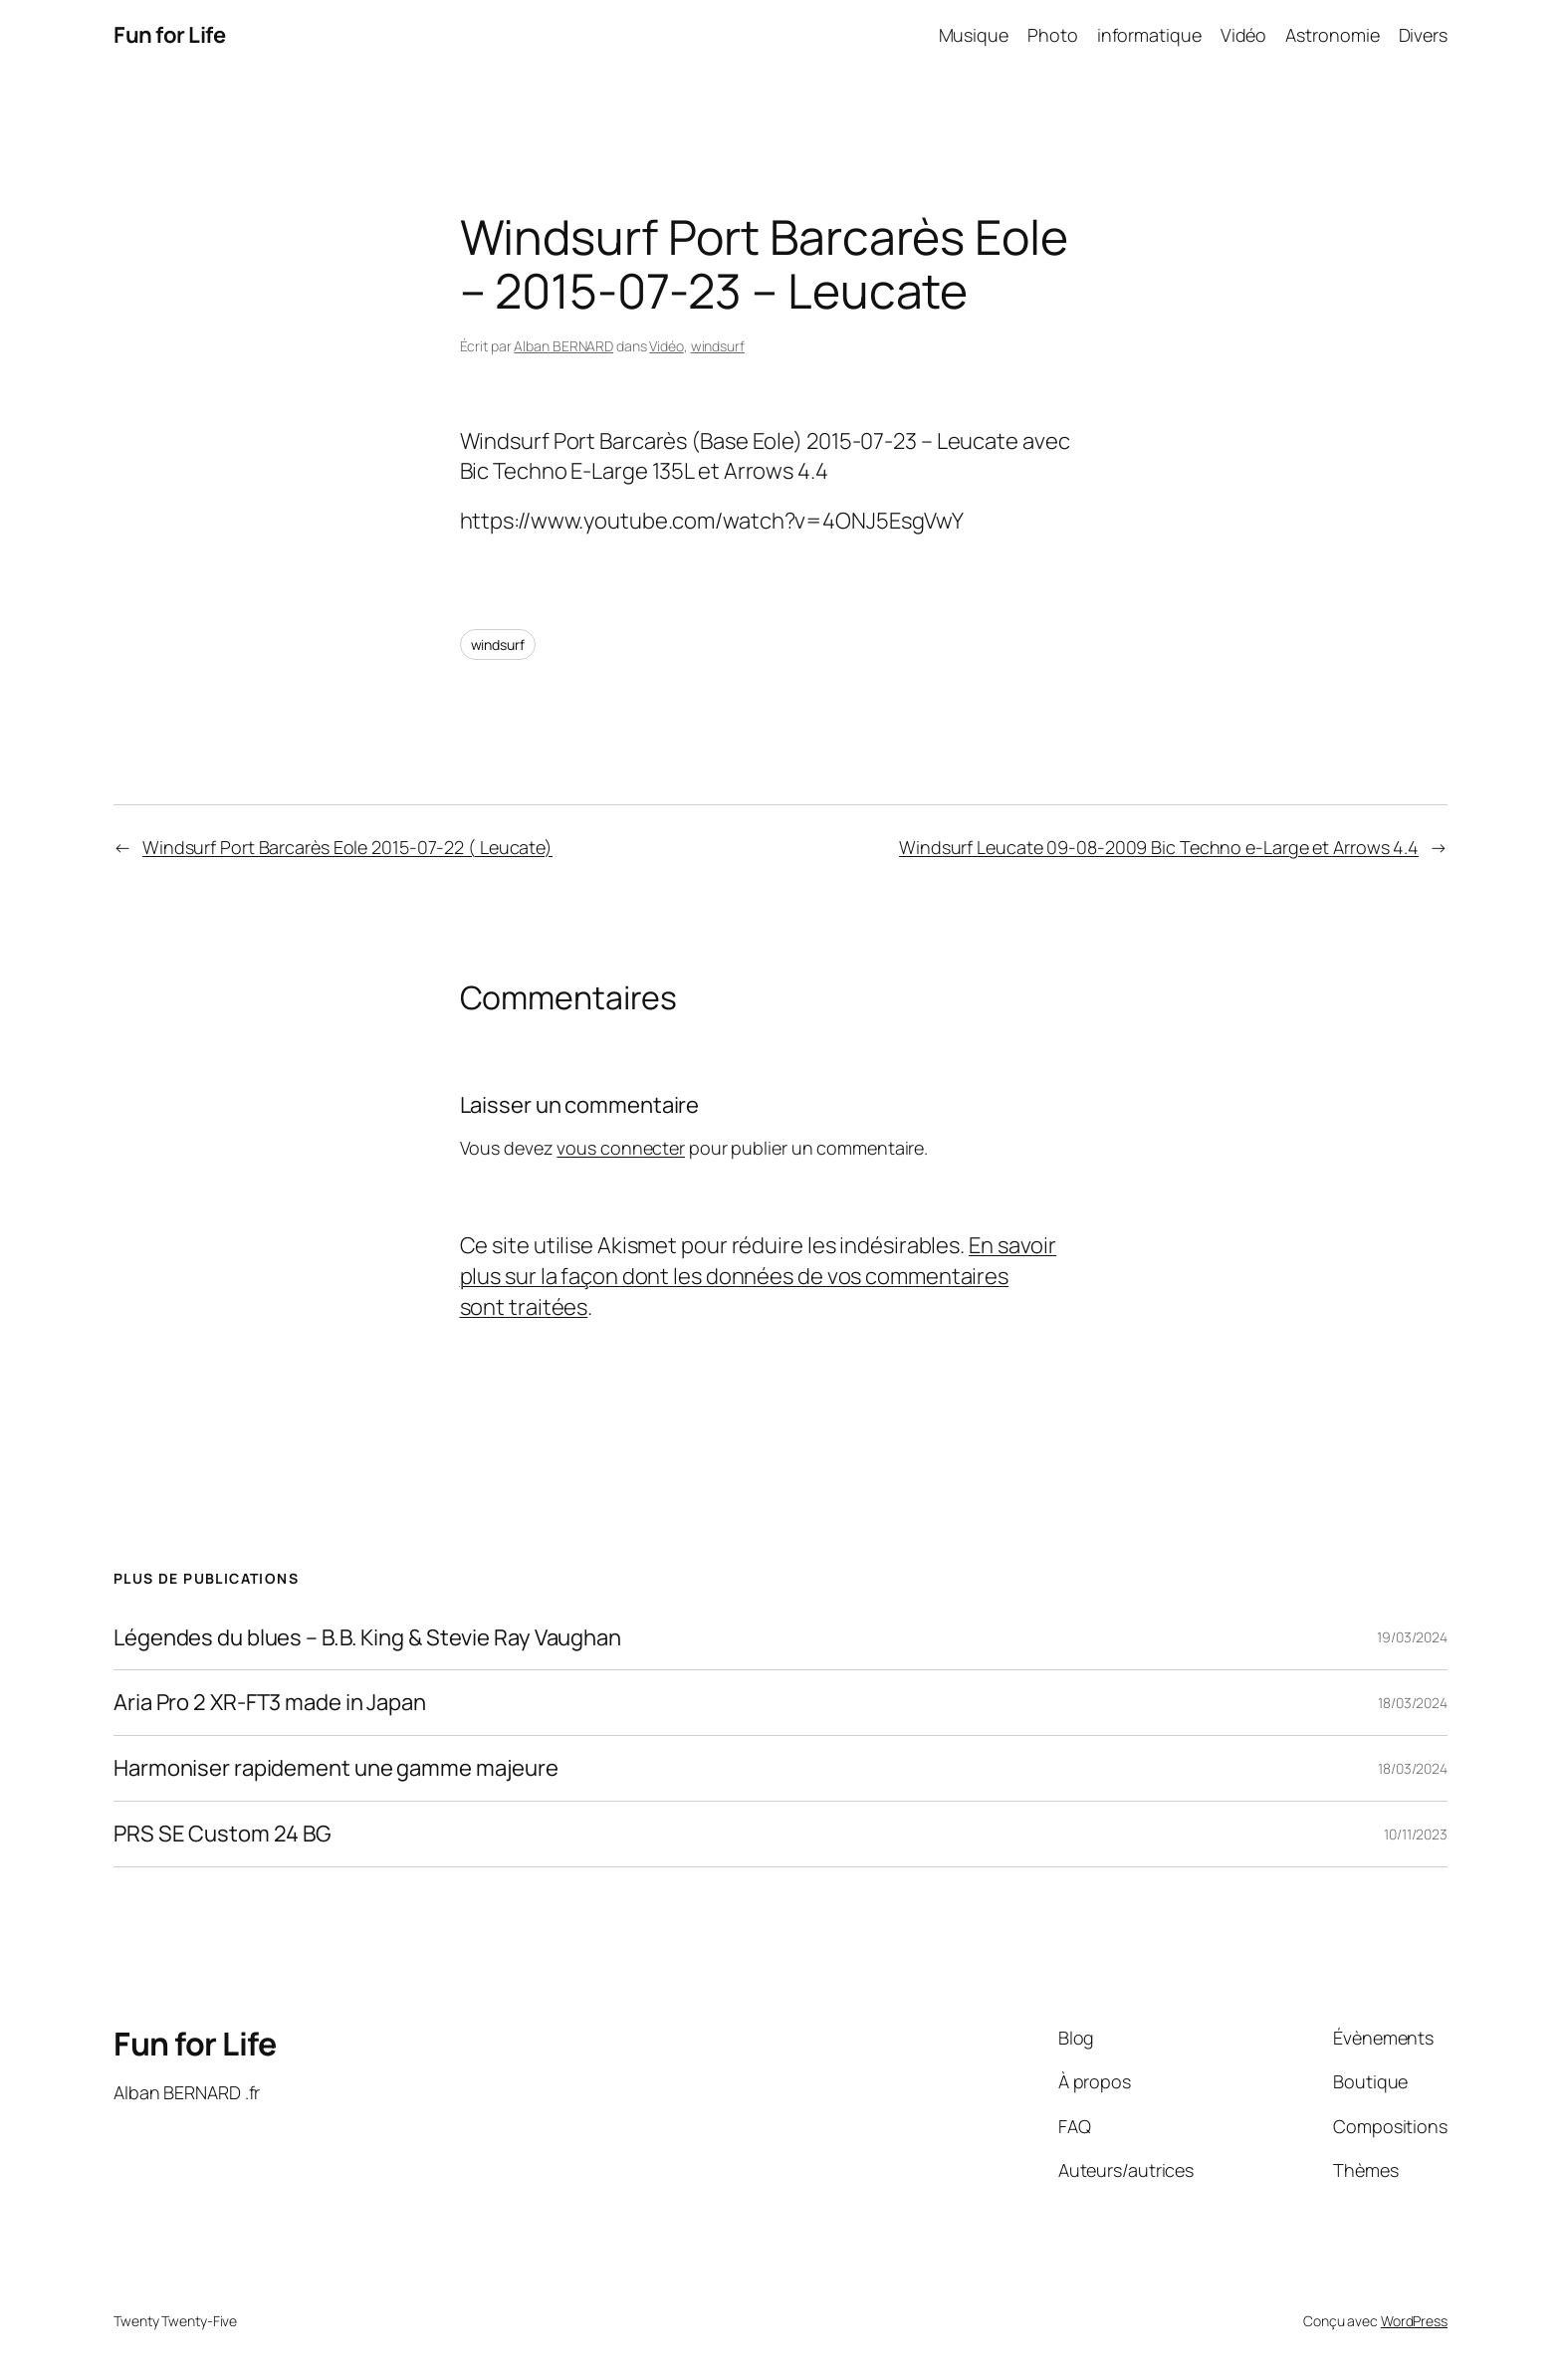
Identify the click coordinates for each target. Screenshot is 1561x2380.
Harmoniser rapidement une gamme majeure (335, 1768)
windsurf (718, 345)
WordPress (1414, 2320)
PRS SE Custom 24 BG (222, 1834)
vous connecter (621, 1148)
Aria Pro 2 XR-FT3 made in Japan (269, 1702)
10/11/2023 (1416, 1834)
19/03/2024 (1412, 1636)
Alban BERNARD (563, 345)
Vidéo (666, 345)
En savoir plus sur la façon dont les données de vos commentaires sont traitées (758, 1276)
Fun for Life (169, 35)
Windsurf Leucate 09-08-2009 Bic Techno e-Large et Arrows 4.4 (1159, 847)
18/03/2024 (1413, 1702)
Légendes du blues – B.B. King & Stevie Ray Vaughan (367, 1637)
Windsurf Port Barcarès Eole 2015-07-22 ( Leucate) (347, 847)
